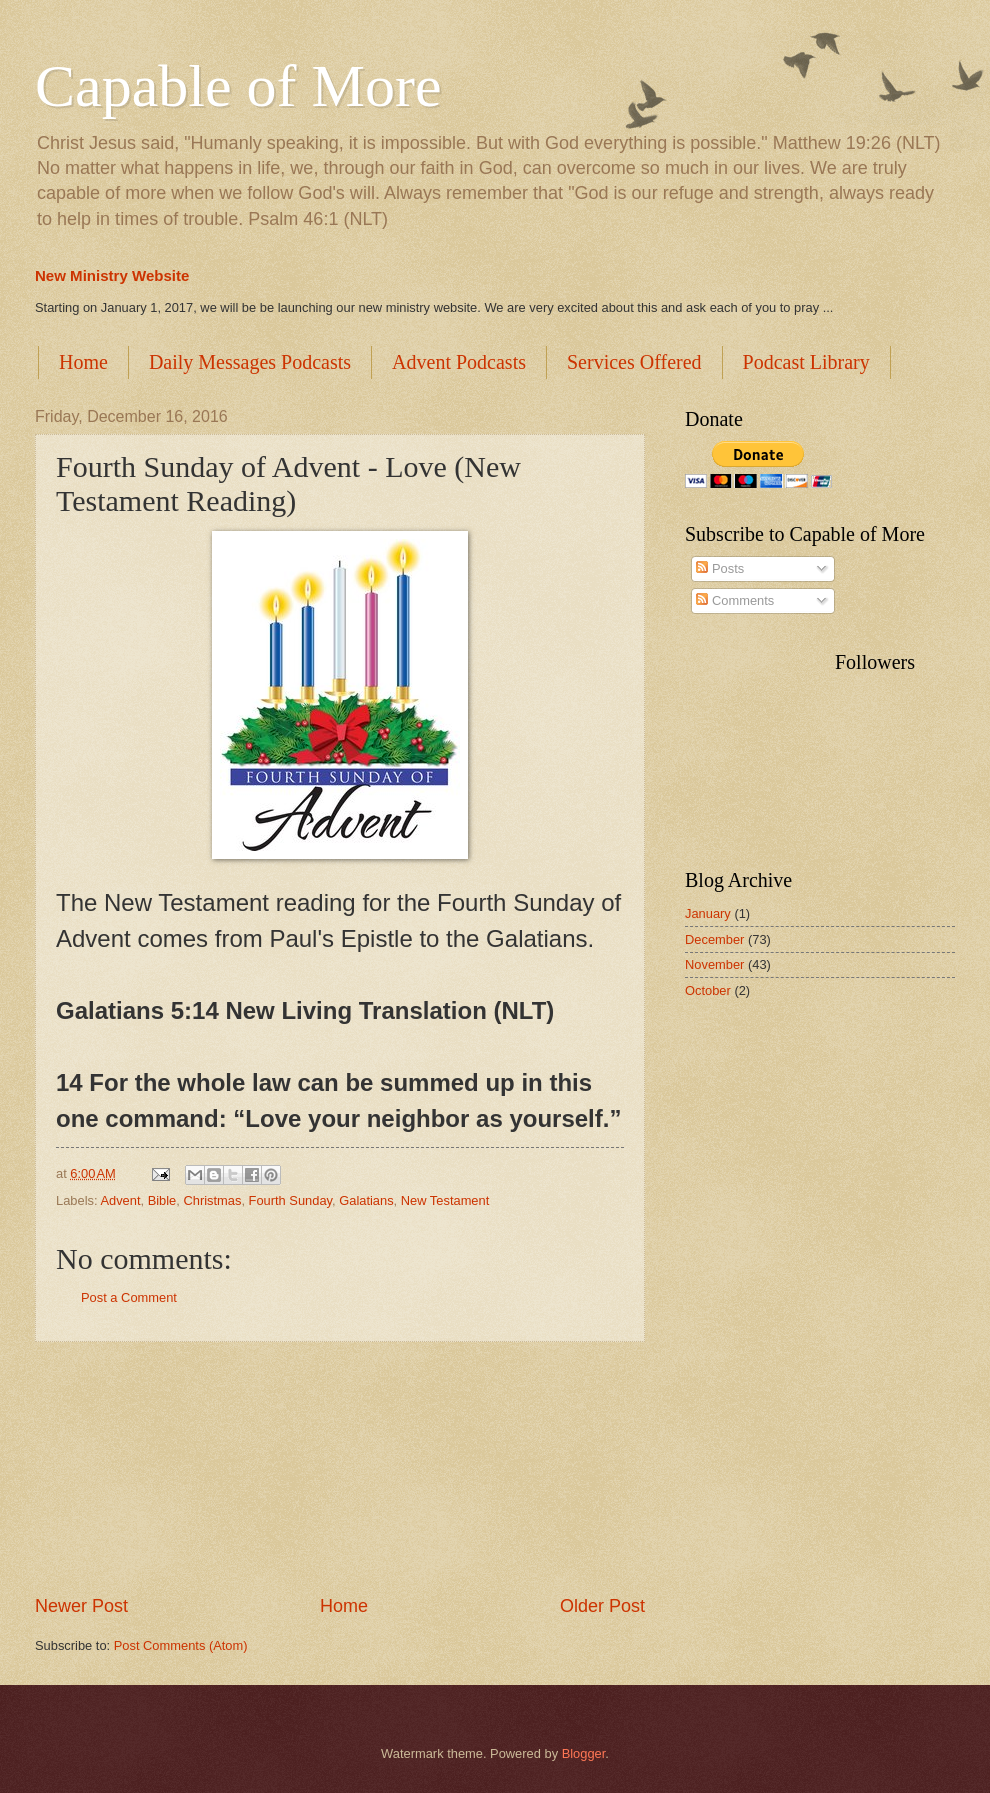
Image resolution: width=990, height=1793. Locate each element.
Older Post (602, 1606)
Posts (720, 568)
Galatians (366, 1200)
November (714, 964)
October (708, 990)
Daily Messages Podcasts (250, 362)
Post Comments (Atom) (181, 1645)
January (708, 913)
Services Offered (634, 362)
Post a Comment (129, 1297)
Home (83, 362)
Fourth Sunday (291, 1200)
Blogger (584, 1753)
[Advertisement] (340, 1468)
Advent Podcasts (459, 362)
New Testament (445, 1200)
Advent (120, 1200)
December (714, 939)
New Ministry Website (112, 275)
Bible (162, 1200)
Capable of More (238, 86)
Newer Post (81, 1606)
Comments (735, 600)
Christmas (212, 1200)
